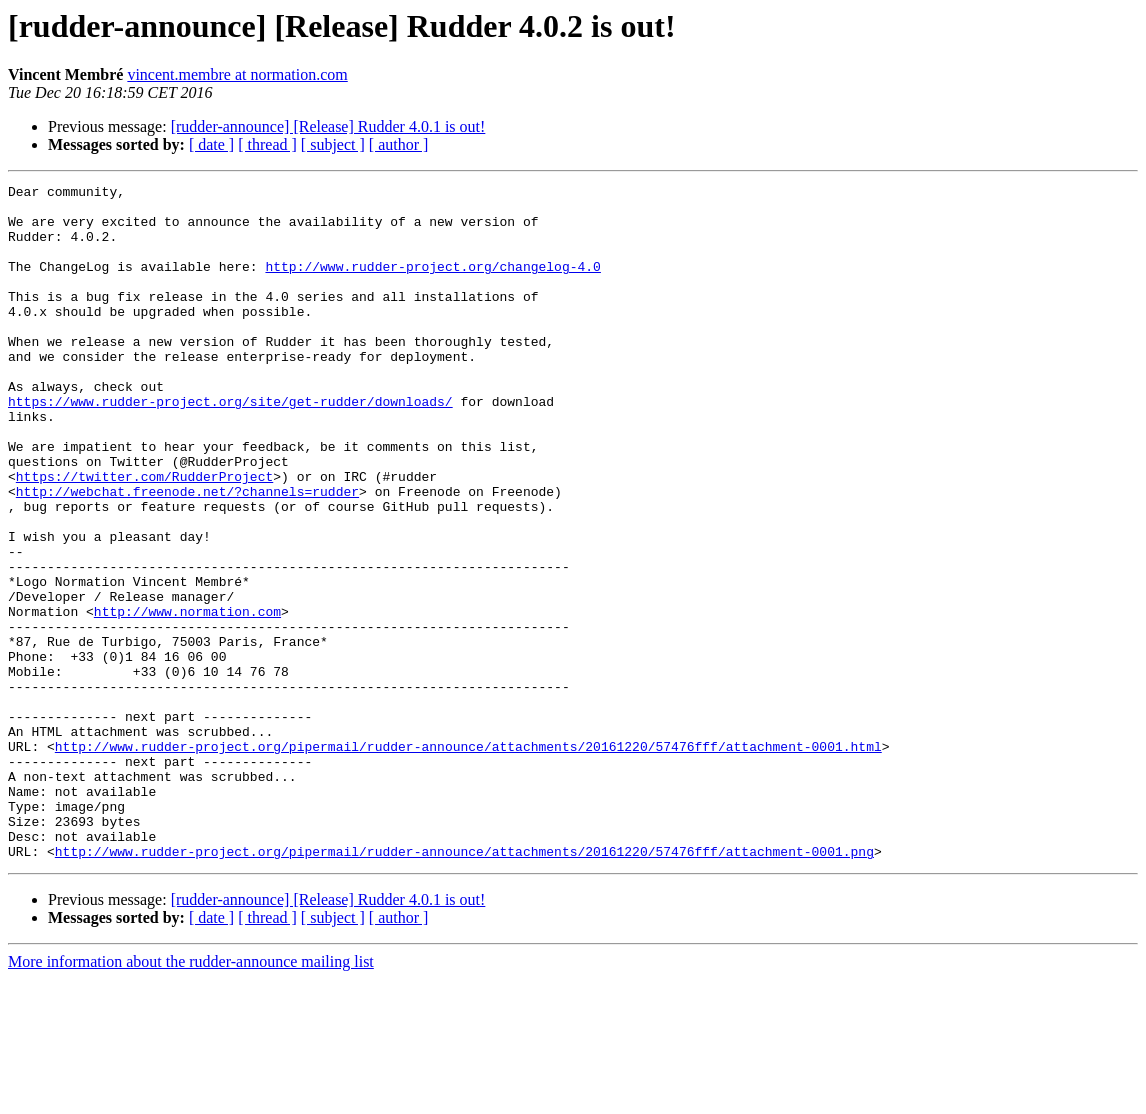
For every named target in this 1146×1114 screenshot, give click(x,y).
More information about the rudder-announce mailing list (191, 1096)
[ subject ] (333, 144)
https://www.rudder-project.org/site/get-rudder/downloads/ (230, 446)
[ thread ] (267, 144)
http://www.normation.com (187, 698)
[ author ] (399, 144)
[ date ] (211, 144)
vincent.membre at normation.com (237, 74)
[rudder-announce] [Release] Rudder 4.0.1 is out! (328, 126)
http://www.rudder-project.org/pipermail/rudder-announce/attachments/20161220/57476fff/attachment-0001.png (464, 986)
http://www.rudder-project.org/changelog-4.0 (432, 284)
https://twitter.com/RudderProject (144, 536)
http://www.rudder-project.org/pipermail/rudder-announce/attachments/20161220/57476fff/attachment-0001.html (468, 860)
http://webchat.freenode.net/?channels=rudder (187, 554)
